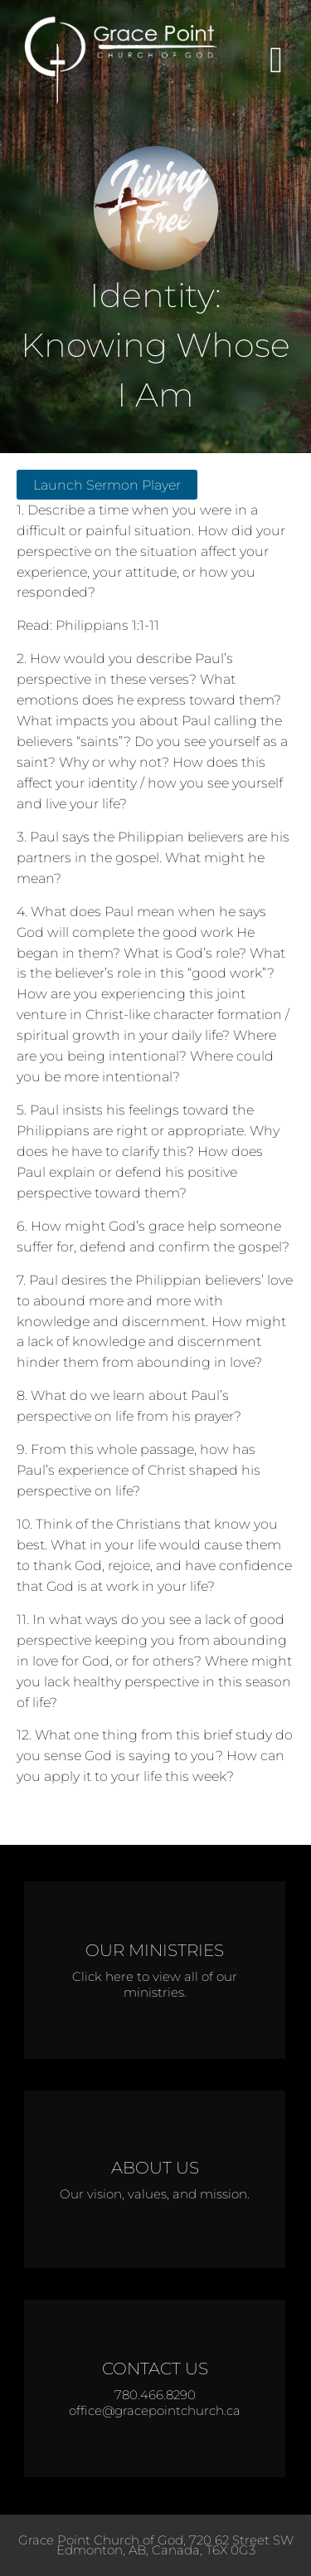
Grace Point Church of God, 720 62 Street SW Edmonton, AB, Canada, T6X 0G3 (156, 2545)
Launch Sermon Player (107, 484)
